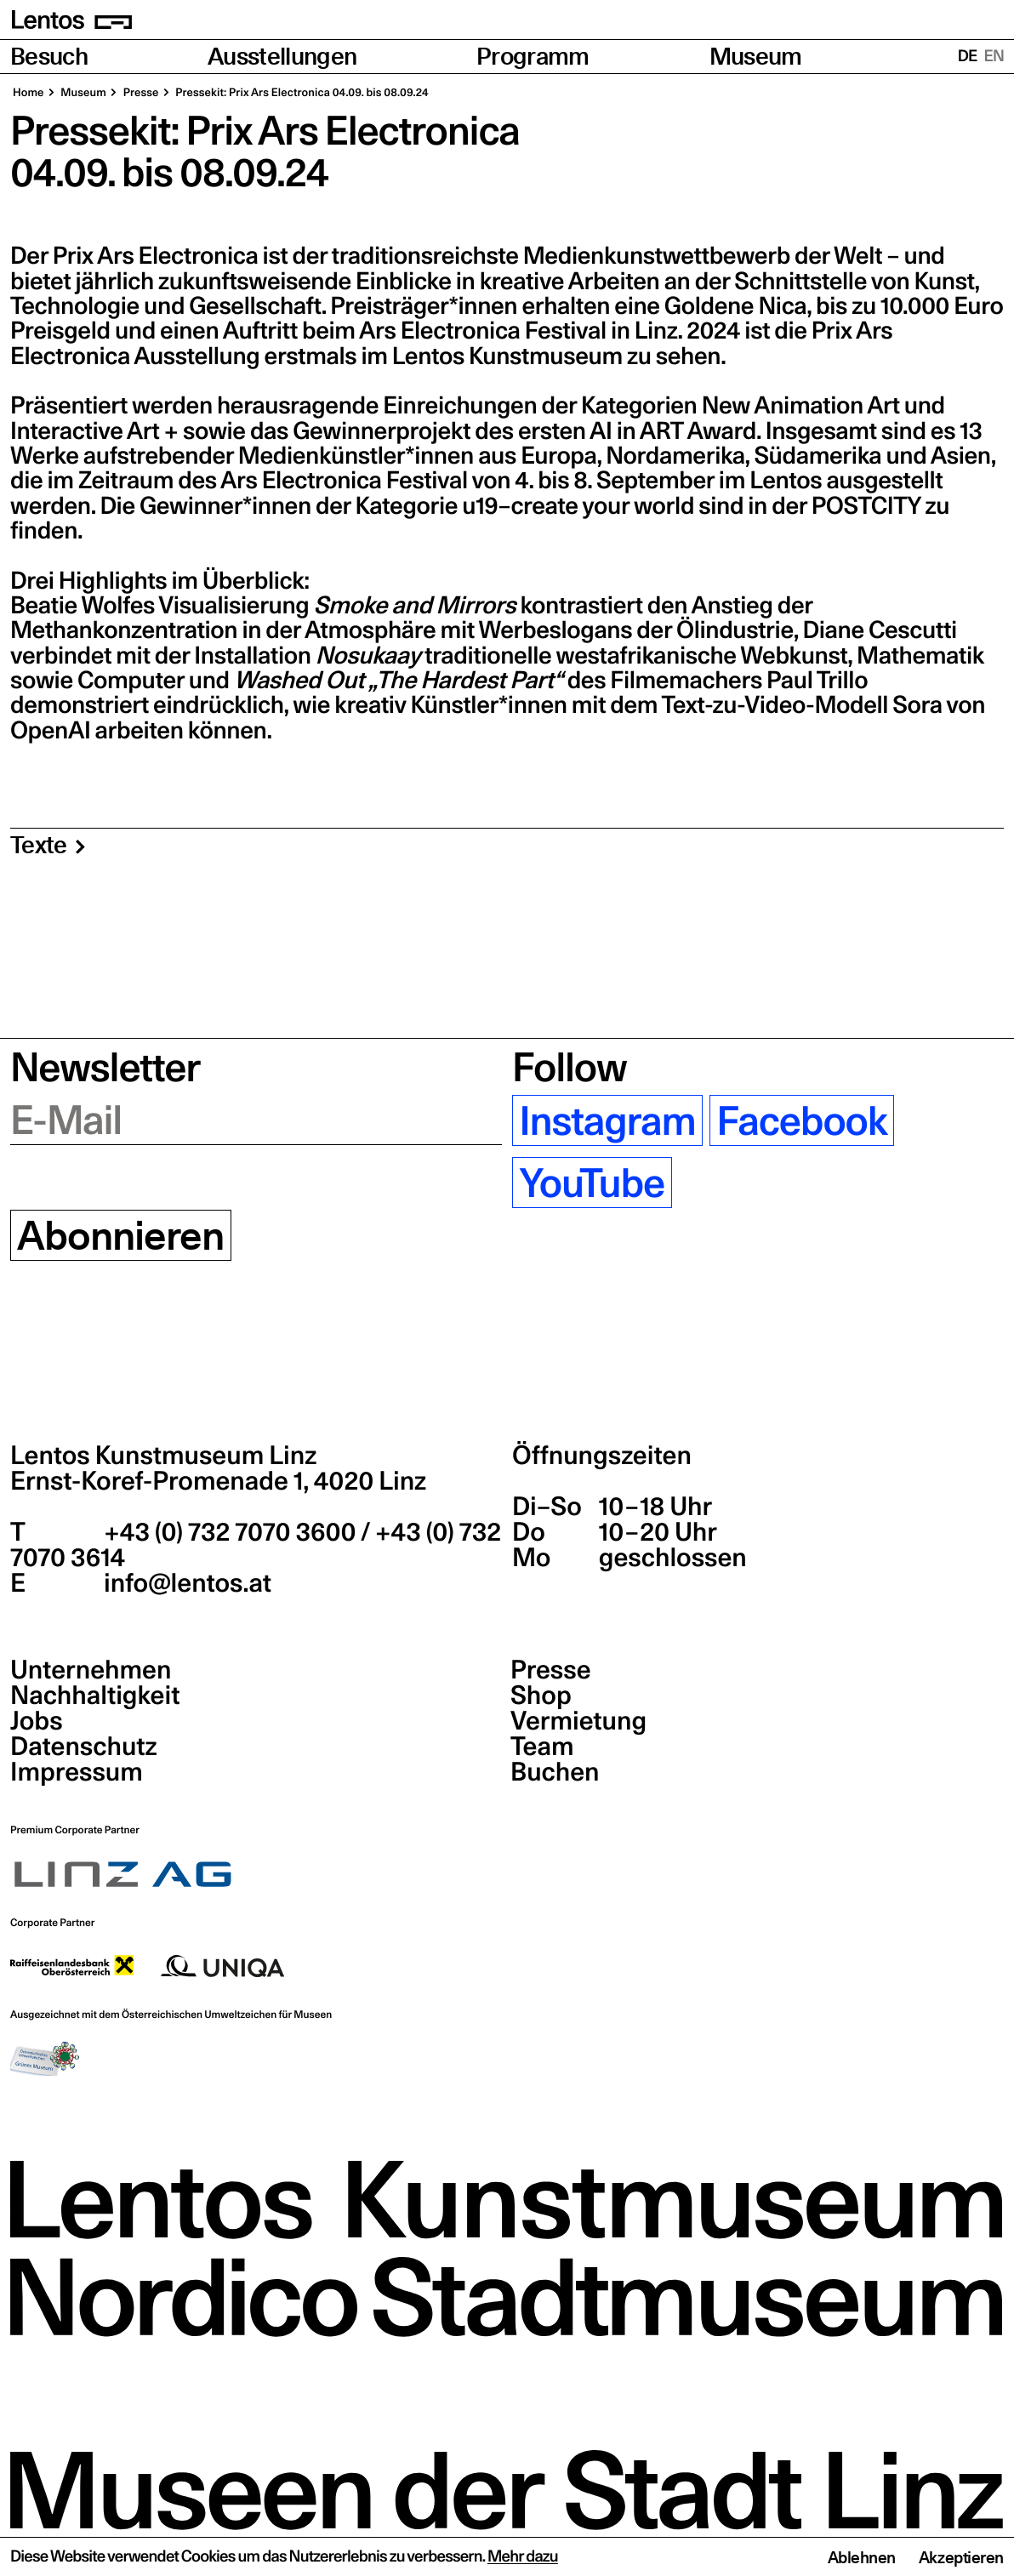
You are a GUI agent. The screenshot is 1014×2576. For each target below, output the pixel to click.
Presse (550, 1670)
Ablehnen (862, 2557)
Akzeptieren (961, 2557)
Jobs (36, 1721)
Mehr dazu (522, 2556)
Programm (533, 56)
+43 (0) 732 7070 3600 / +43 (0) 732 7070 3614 (255, 1545)
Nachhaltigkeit (94, 1695)
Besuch (49, 56)
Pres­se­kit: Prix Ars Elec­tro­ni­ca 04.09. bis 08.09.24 (301, 92)
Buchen (555, 1772)
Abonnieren (120, 1235)
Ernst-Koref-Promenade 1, (218, 1481)
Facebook (802, 1120)
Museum (755, 56)
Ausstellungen (282, 56)
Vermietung (578, 1721)
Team (541, 1746)
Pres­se (140, 92)
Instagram (607, 1120)
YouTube (591, 1182)
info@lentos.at (185, 1583)
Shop (541, 1695)
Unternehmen (90, 1670)
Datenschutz (83, 1746)
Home (28, 92)
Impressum (76, 1772)
